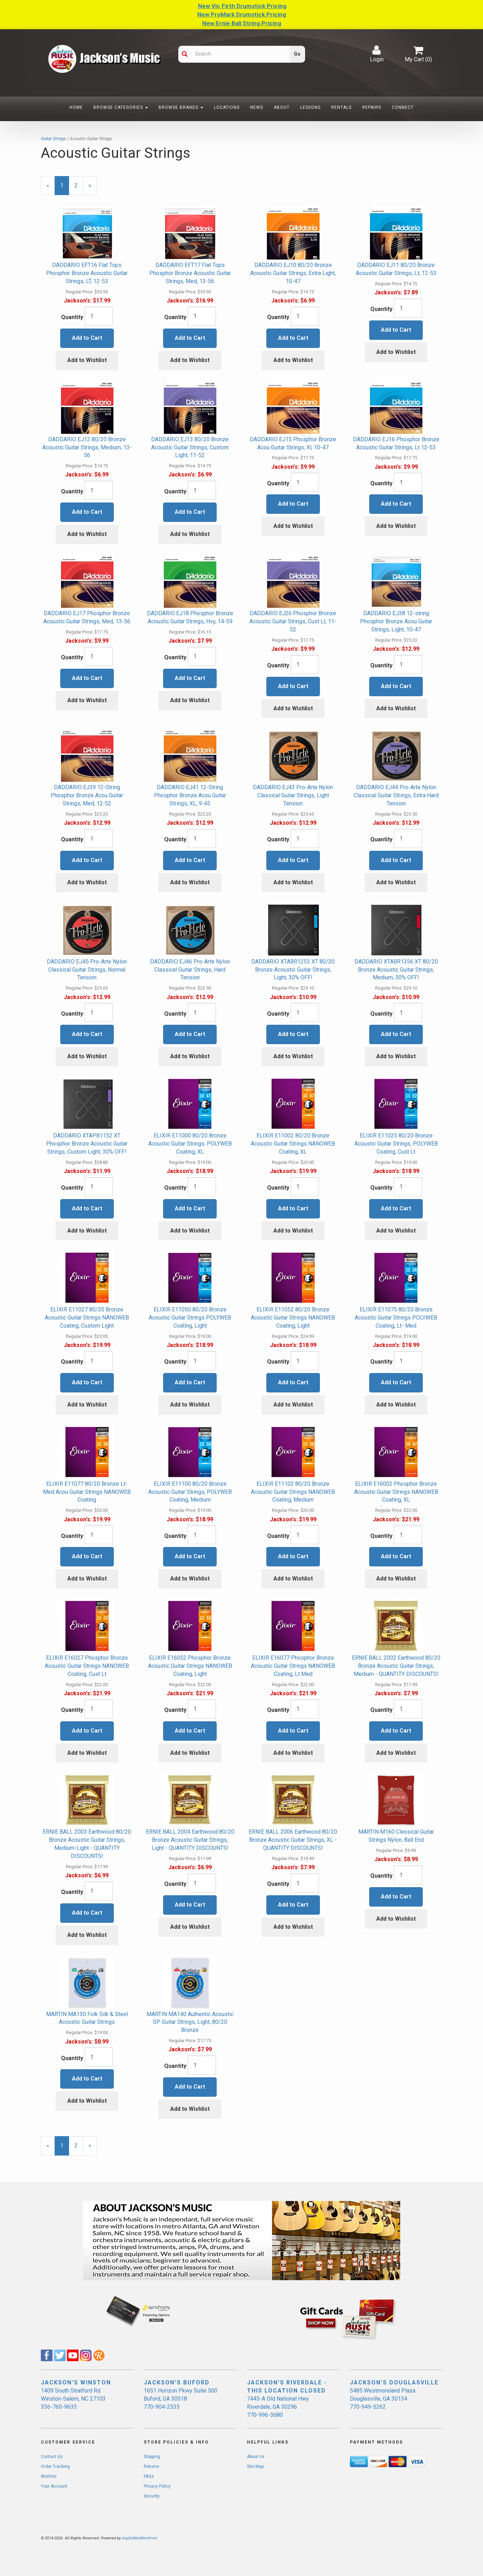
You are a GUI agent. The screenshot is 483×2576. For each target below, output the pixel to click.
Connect (403, 107)
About (282, 107)
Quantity (72, 317)
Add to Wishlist (87, 360)
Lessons (310, 107)
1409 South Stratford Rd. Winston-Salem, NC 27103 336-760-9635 (73, 2398)
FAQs (149, 2476)
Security (152, 2496)
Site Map (255, 2466)
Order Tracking (55, 2466)
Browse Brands (181, 107)
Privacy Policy (157, 2486)
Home (76, 107)
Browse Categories (120, 107)
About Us (256, 2456)
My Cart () (418, 54)
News (256, 107)
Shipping (152, 2456)
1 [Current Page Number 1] (64, 188)
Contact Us (52, 2456)
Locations (227, 107)
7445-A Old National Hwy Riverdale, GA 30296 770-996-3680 (278, 2406)
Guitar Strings (53, 138)
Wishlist (49, 2476)
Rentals (341, 107)
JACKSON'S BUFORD (177, 2382)
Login (377, 54)
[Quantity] (99, 316)
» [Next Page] (92, 188)
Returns (151, 2466)
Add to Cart (87, 338)
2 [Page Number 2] (78, 185)
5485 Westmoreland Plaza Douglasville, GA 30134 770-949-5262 (382, 2398)
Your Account (54, 2486)
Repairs (371, 107)
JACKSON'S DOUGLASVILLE (394, 2382)
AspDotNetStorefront (139, 2538)
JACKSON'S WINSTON (76, 2382)
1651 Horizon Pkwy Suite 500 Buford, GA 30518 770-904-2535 (180, 2398)
